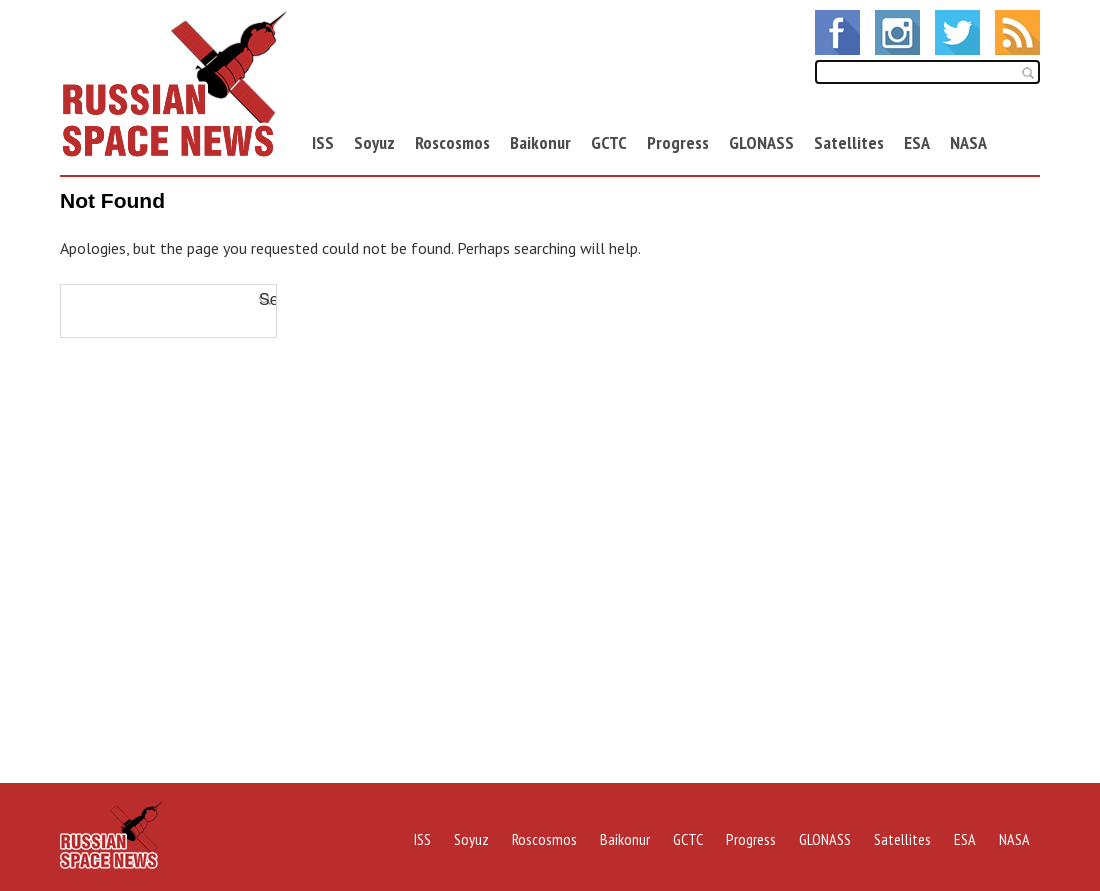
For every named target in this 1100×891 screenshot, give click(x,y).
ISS (323, 142)
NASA (968, 142)
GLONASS (761, 142)
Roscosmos (452, 142)
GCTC (609, 142)
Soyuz (374, 142)
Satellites (849, 142)
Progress (678, 142)
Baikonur (540, 142)
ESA (917, 142)
